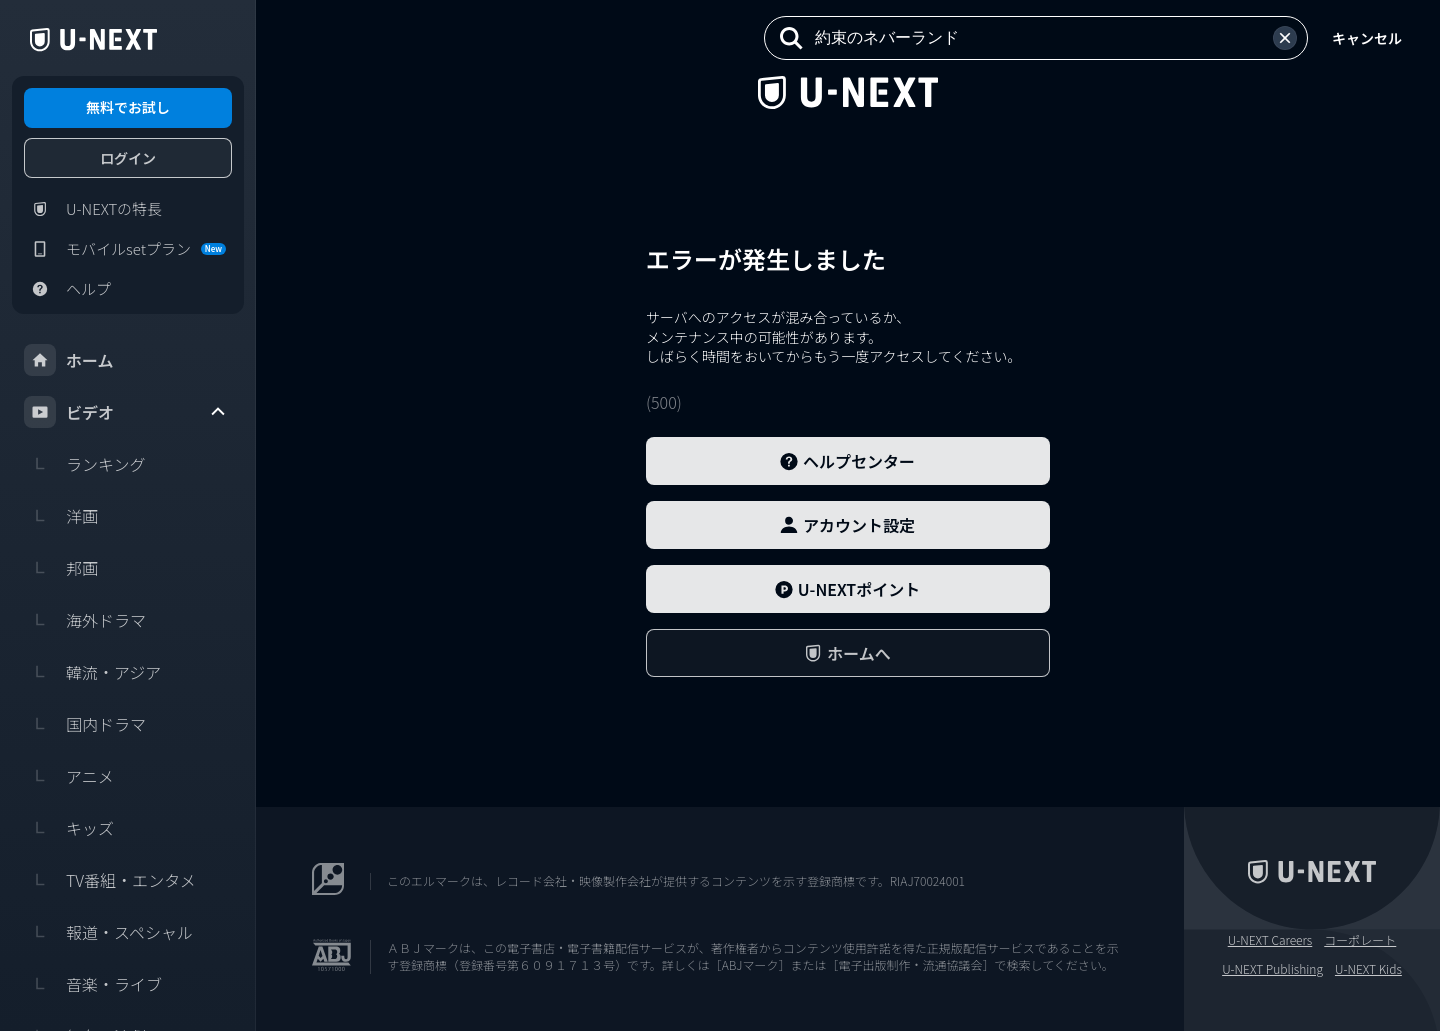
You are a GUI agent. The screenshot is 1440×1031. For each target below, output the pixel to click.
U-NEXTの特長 (93, 209)
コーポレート (1360, 940)
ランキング (85, 464)
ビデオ (126, 412)
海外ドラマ (85, 620)
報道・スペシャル (108, 932)
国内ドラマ (85, 724)
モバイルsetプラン (125, 249)
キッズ (69, 828)
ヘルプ (67, 289)
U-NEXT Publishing (1272, 969)
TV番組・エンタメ (110, 880)
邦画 (61, 568)
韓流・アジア (92, 672)
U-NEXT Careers (1270, 940)
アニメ (69, 776)
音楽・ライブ (93, 984)
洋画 (61, 516)
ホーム (69, 360)
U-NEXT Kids (1368, 969)
